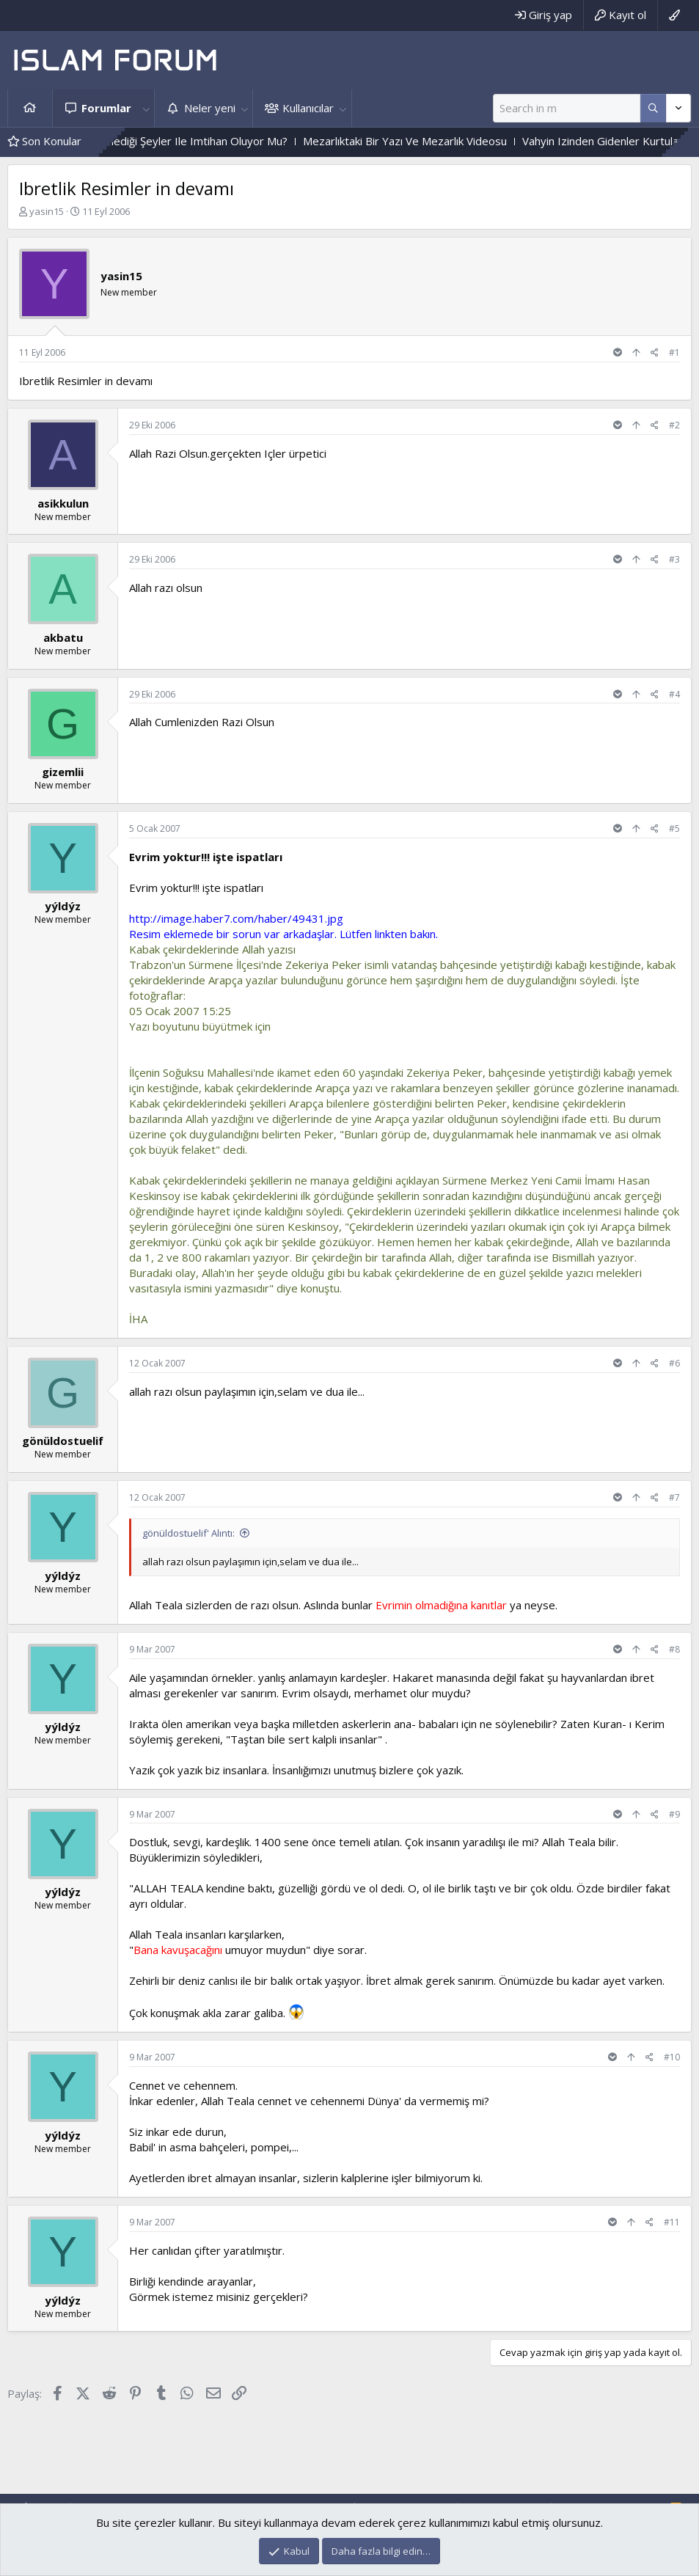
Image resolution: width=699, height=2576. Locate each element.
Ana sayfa (30, 108)
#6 (674, 1363)
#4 (674, 694)
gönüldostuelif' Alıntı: (188, 1533)
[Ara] (566, 108)
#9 (674, 1814)
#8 (674, 1649)
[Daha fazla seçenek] (653, 108)
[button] (146, 108)
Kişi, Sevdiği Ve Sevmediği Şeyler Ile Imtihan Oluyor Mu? (198, 140)
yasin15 (46, 211)
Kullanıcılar (308, 107)
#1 (674, 352)
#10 (672, 2057)
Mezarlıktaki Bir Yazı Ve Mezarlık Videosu (455, 140)
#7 (674, 1497)
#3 (674, 559)
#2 (674, 425)
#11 (672, 2222)
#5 (674, 828)
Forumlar (106, 107)
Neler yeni (209, 107)
